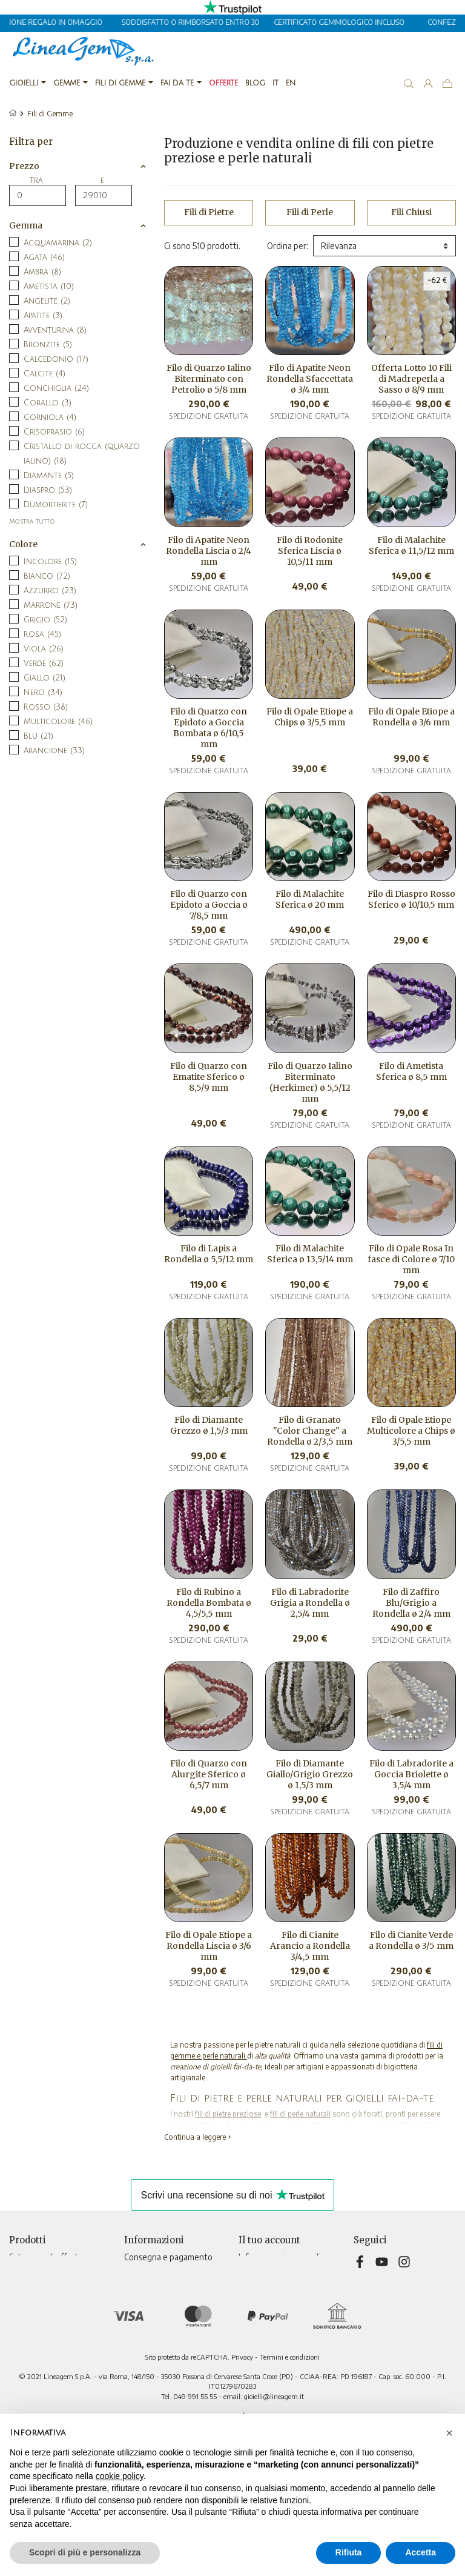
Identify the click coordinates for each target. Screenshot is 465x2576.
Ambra (42, 272)
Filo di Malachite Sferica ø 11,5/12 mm (411, 545)
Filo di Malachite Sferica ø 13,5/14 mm (310, 1254)
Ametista (49, 286)
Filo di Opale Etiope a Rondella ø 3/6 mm (411, 717)
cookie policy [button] (119, 2476)
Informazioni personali (279, 2257)
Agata (44, 257)
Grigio (45, 620)
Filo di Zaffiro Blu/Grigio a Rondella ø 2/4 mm (411, 1602)
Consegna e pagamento (168, 2257)
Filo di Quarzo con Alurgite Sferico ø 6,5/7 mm (208, 1774)
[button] (449, 2433)
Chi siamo (141, 2308)
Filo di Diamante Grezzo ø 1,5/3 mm (209, 1425)
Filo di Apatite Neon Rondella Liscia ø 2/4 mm (208, 550)
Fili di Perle (309, 212)
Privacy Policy (149, 2270)
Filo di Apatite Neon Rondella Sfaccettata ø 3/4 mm (309, 378)
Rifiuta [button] (348, 2552)
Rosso (46, 707)
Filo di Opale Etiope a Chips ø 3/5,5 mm (309, 717)
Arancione (54, 751)
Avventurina (55, 330)
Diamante (49, 475)
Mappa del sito (151, 2359)
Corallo (47, 403)
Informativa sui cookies (166, 2320)
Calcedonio (56, 359)
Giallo (44, 678)
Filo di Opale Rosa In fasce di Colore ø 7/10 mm (411, 1259)
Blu (38, 736)
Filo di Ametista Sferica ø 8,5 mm (411, 1071)
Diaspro (48, 490)
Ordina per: (287, 246)
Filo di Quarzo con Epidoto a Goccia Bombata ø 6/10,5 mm (208, 728)
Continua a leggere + (198, 2137)
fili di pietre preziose (228, 2113)
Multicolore (58, 721)
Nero (43, 692)
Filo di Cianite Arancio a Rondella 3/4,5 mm (310, 1945)
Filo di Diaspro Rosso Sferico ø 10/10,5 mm (411, 899)
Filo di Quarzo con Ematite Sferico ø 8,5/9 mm (208, 1076)
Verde (44, 663)
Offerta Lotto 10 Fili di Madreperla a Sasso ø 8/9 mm (411, 378)
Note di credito (267, 2295)
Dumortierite (56, 505)
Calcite (44, 374)
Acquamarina (58, 243)
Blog (132, 2371)
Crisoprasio (54, 432)
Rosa (42, 634)
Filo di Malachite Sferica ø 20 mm (309, 899)
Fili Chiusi (411, 212)
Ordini (250, 2282)
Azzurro (50, 591)
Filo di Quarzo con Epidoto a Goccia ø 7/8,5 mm (209, 904)
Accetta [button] (420, 2552)
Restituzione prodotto (281, 2270)
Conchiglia (56, 388)
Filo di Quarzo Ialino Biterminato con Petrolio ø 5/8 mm (209, 378)
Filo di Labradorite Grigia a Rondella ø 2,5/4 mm (310, 1602)
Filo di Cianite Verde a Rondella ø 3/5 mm (411, 1940)
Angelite (47, 301)
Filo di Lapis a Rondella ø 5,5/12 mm (208, 1254)
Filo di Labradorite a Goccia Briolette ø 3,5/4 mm (411, 1774)
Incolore (50, 561)
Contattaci (143, 2346)
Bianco (47, 576)
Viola (44, 649)
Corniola (50, 417)
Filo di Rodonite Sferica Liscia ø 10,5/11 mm (310, 550)
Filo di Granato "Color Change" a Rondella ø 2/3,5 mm (309, 1430)
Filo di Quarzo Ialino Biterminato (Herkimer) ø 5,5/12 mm (310, 1082)
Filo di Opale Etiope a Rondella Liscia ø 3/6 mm (208, 1945)
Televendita (147, 2333)
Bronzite (48, 345)
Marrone (51, 605)
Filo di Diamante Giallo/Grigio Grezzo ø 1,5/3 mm (309, 1774)
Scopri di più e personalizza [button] (84, 2552)
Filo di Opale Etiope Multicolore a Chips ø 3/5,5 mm (411, 1430)
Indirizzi (253, 2308)
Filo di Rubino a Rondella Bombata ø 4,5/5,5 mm (209, 1602)
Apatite (43, 315)
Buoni (249, 2320)
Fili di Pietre (209, 212)
